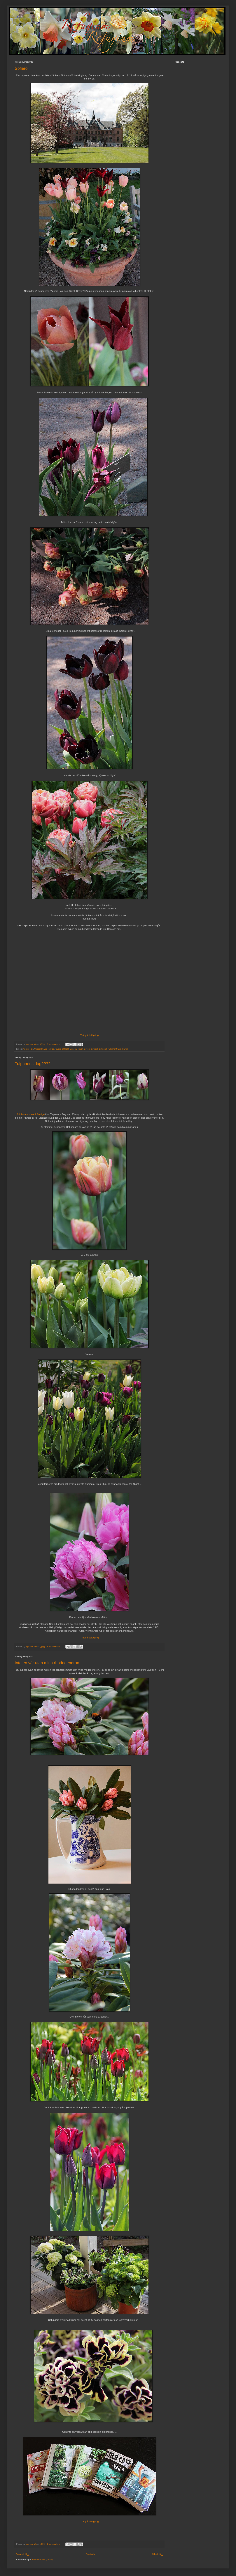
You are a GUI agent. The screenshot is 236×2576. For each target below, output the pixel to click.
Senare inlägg (22, 2554)
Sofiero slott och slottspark (95, 1049)
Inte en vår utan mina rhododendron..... (50, 1663)
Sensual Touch (76, 1049)
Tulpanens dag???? (32, 1063)
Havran (51, 1049)
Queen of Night (62, 1049)
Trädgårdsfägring (89, 1035)
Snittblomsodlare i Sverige (30, 1114)
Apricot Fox (28, 1049)
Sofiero (21, 68)
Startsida (90, 2554)
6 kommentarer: (54, 1646)
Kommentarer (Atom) (42, 2559)
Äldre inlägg (157, 2554)
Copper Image (40, 1049)
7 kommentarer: (54, 1044)
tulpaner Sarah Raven (118, 1049)
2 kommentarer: (54, 2544)
